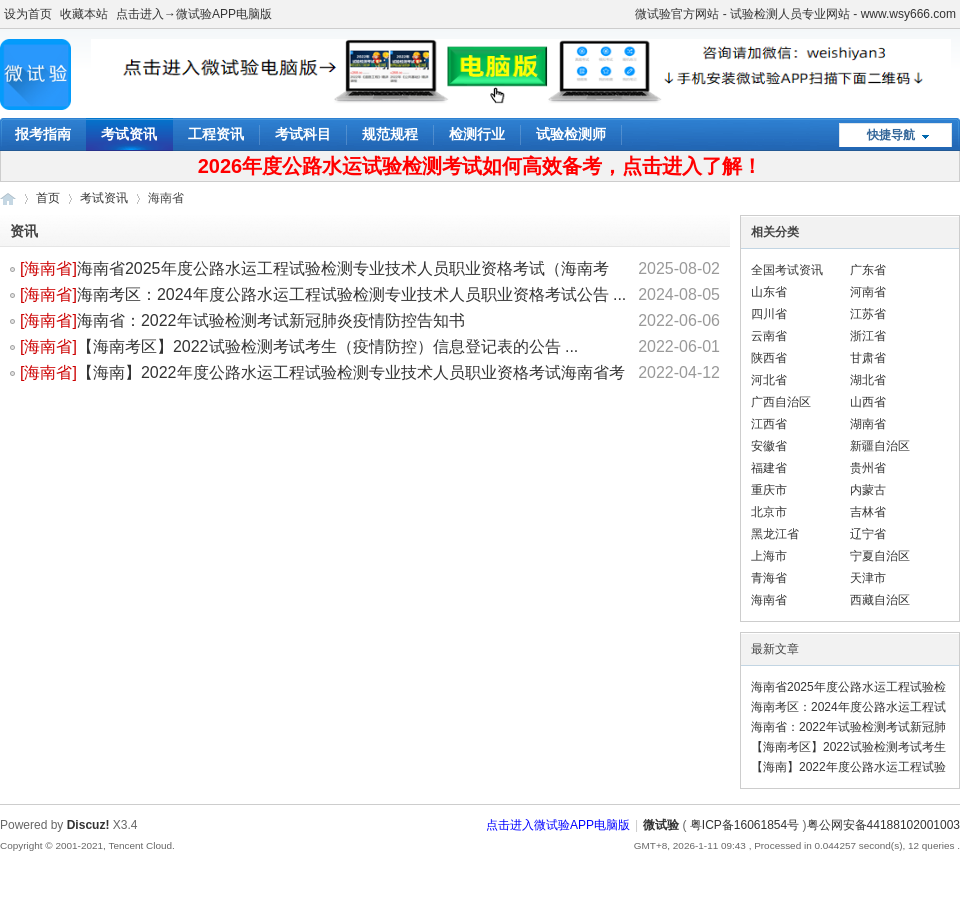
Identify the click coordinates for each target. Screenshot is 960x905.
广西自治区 (781, 402)
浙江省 (868, 336)
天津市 (868, 578)
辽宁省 (868, 534)
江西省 (769, 424)
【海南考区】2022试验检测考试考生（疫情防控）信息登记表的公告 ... (327, 346)
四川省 (769, 314)
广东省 (868, 270)
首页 (48, 198)
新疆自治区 (880, 446)
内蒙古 (868, 490)
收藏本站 (84, 14)
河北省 (769, 380)
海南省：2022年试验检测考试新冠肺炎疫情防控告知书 (271, 320)
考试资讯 (129, 134)
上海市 (769, 556)
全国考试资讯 (787, 270)
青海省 (769, 578)
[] (48, 268)
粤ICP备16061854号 (744, 825)
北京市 (769, 512)
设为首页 (28, 14)
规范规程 (390, 134)
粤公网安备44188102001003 (883, 825)
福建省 (769, 468)
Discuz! (88, 825)
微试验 (8, 198)
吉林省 (868, 512)
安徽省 (769, 446)
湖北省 (868, 380)
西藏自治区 (880, 600)
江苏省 (868, 314)
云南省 (769, 336)
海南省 (48, 268)
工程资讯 (216, 134)
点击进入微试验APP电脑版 (558, 825)
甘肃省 (868, 358)
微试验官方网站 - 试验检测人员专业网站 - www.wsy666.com (795, 14)
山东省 (769, 292)
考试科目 (303, 134)
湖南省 (868, 424)
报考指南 (43, 134)
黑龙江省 (775, 534)
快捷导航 (891, 135)
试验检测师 (571, 134)
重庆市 (769, 490)
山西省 (868, 402)
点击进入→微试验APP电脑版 (194, 14)
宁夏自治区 (880, 556)
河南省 (868, 292)
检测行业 (477, 134)
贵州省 (868, 468)
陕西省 (769, 358)
